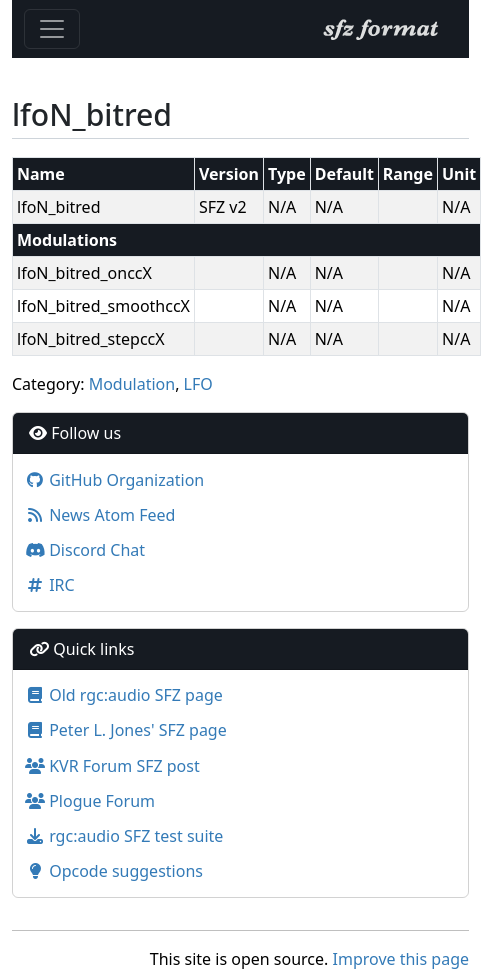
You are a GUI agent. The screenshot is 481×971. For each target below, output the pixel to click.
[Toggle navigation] (52, 29)
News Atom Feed (100, 515)
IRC (50, 585)
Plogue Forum (90, 801)
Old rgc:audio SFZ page (124, 695)
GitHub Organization (114, 480)
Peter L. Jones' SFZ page (126, 730)
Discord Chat (85, 550)
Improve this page (401, 959)
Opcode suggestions (114, 871)
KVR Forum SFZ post (112, 766)
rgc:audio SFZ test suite (124, 836)
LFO (198, 384)
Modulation (132, 384)
